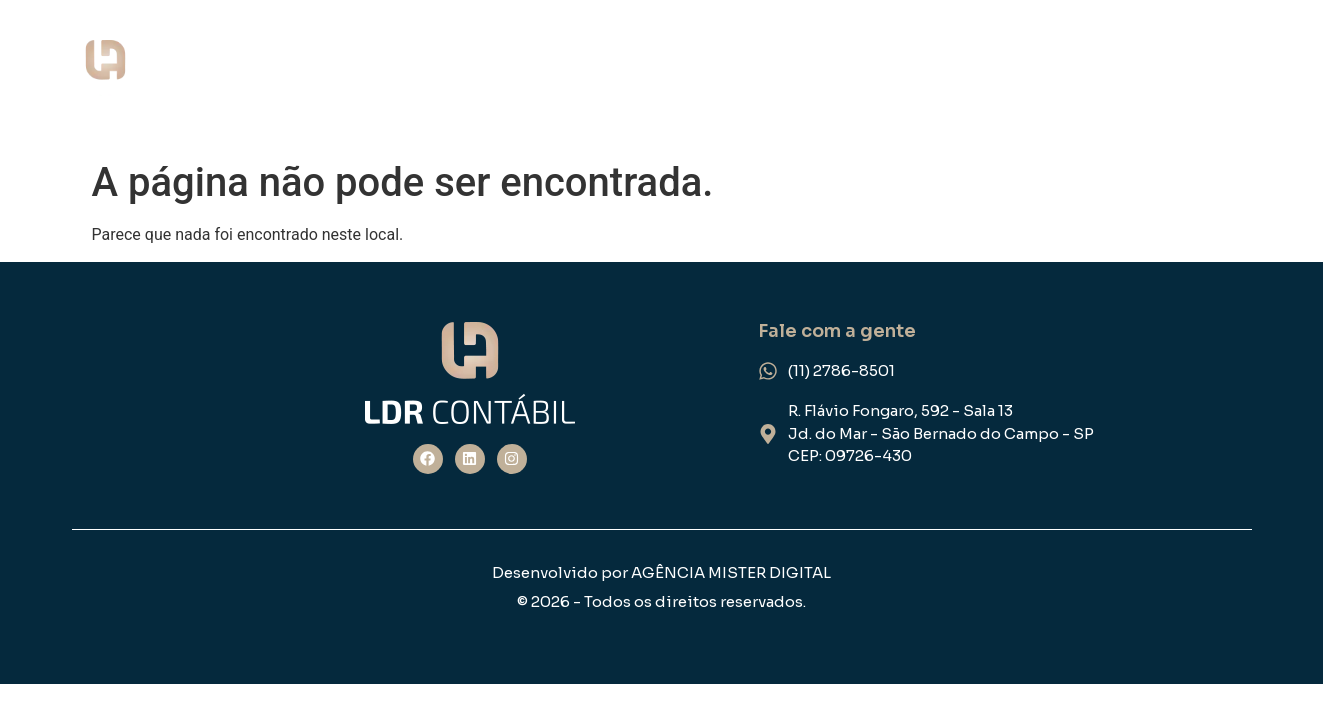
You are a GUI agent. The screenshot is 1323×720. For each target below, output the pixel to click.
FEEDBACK (1262, 75)
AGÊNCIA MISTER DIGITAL (731, 572)
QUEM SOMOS (764, 75)
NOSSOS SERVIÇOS (939, 75)
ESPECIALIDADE (1120, 75)
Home (643, 75)
